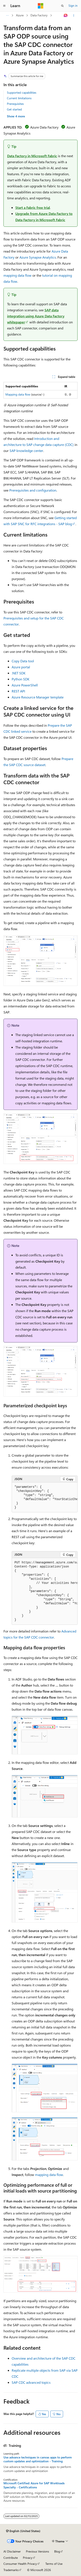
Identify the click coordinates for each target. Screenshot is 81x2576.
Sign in (73, 5)
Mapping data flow (17, 394)
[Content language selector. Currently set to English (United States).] (23, 2531)
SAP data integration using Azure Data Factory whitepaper (35, 316)
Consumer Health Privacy (20, 2564)
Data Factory (39, 15)
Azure (20, 15)
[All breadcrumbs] (7, 15)
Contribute (10, 2558)
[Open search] (62, 6)
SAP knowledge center (26, 450)
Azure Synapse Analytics (37, 257)
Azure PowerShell (25, 685)
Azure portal (21, 667)
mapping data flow (17, 275)
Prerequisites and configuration (32, 490)
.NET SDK (18, 673)
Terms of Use (53, 2564)
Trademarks (11, 2570)
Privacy (27, 2558)
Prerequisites (15, 104)
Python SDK (20, 679)
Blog (57, 2551)
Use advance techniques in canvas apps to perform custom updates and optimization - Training (37, 2459)
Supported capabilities (21, 92)
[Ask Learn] (66, 15)
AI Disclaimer (12, 2551)
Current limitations (19, 98)
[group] (45, 1497)
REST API (18, 691)
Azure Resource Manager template (38, 697)
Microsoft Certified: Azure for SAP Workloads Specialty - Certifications (34, 2485)
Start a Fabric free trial (32, 207)
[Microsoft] (40, 6)
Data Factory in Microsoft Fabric (32, 156)
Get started (14, 109)
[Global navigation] (4, 6)
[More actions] (74, 15)
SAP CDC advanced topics (31, 2382)
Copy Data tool (23, 661)
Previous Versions (37, 2551)
